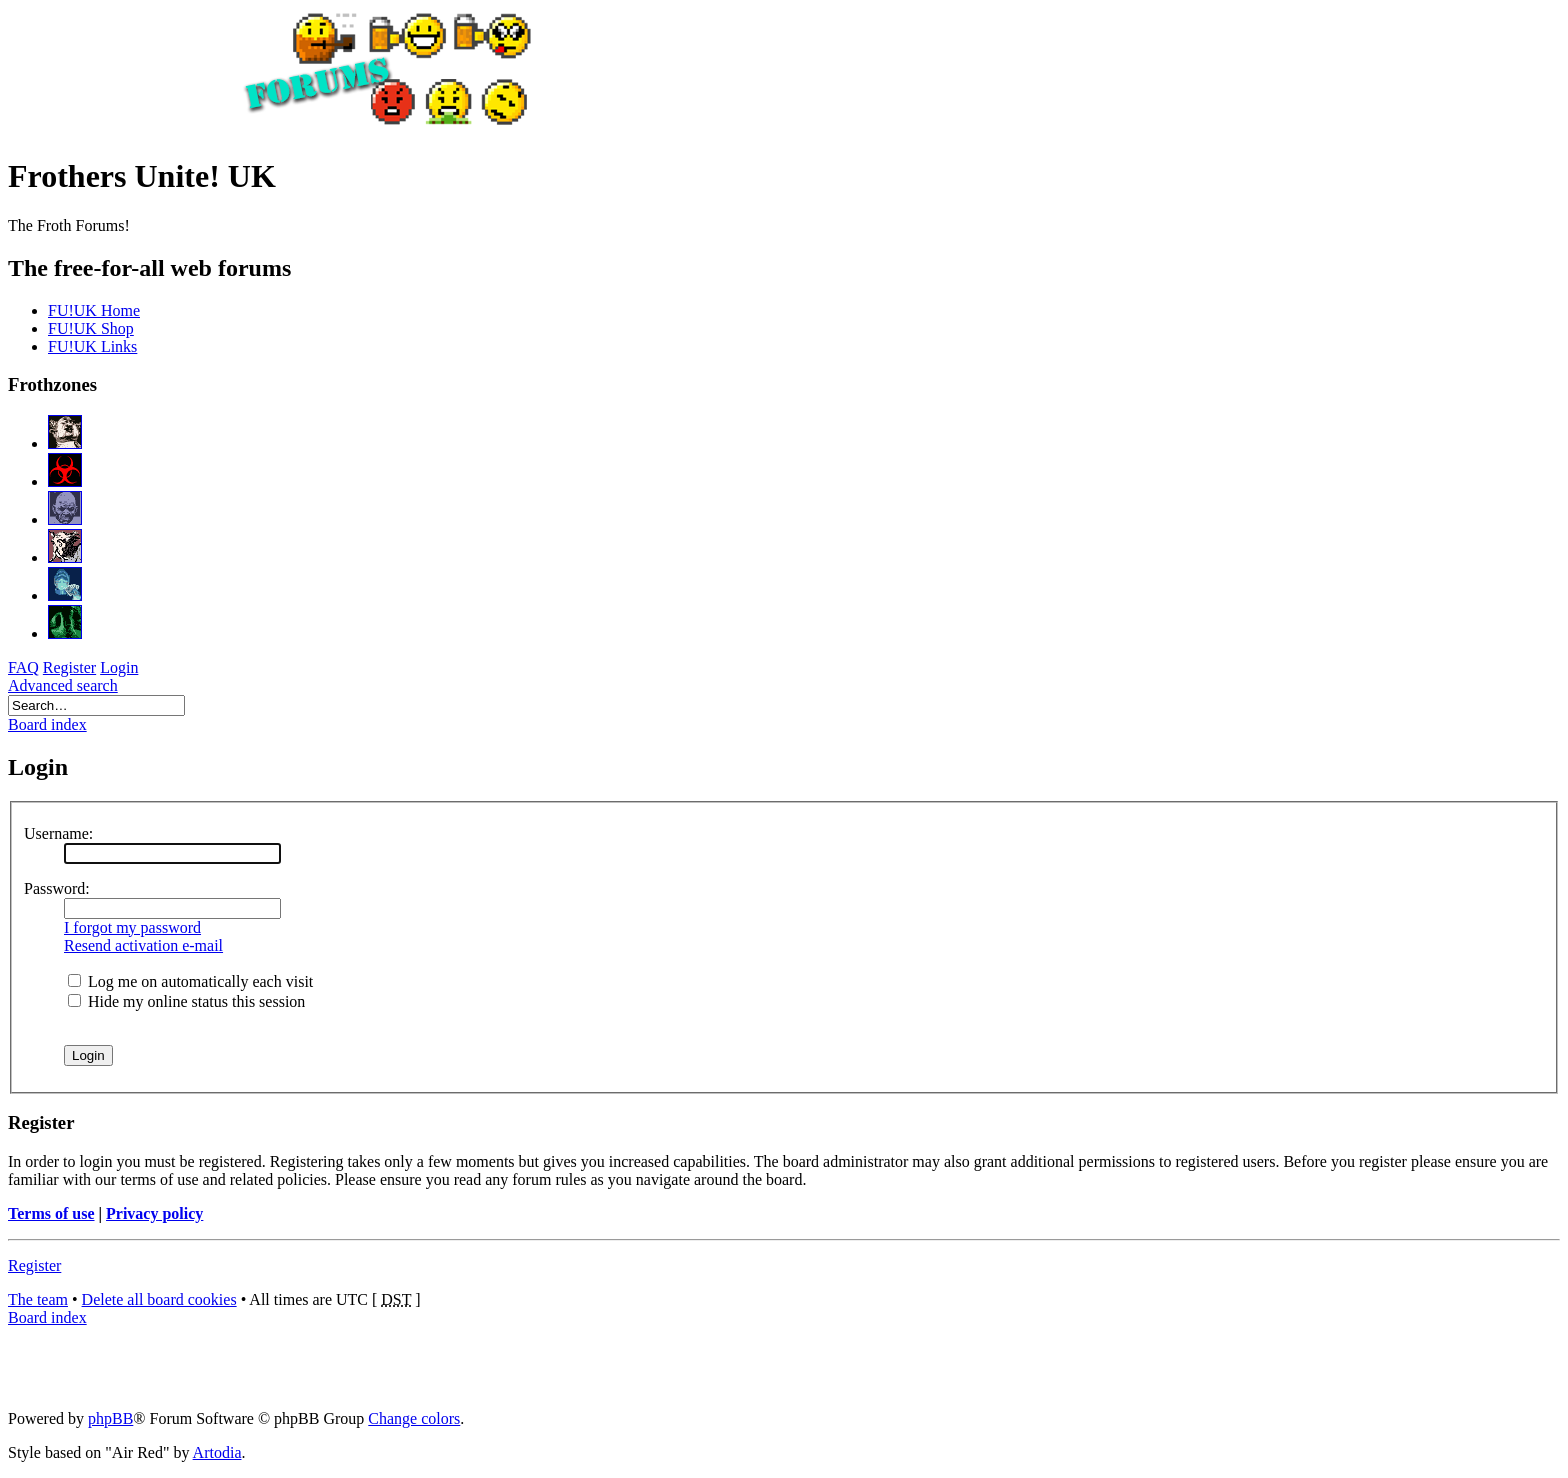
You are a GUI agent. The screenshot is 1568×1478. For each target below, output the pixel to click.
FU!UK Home (94, 310)
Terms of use (51, 1213)
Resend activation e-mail (143, 945)
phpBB (110, 1418)
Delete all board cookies (159, 1299)
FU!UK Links (92, 346)
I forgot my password (132, 927)
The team (38, 1299)
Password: (57, 888)
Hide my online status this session (186, 1001)
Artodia (217, 1452)
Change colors (414, 1418)
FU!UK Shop (91, 328)
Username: (58, 833)
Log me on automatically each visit (190, 981)
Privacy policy (154, 1213)
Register (34, 1265)
